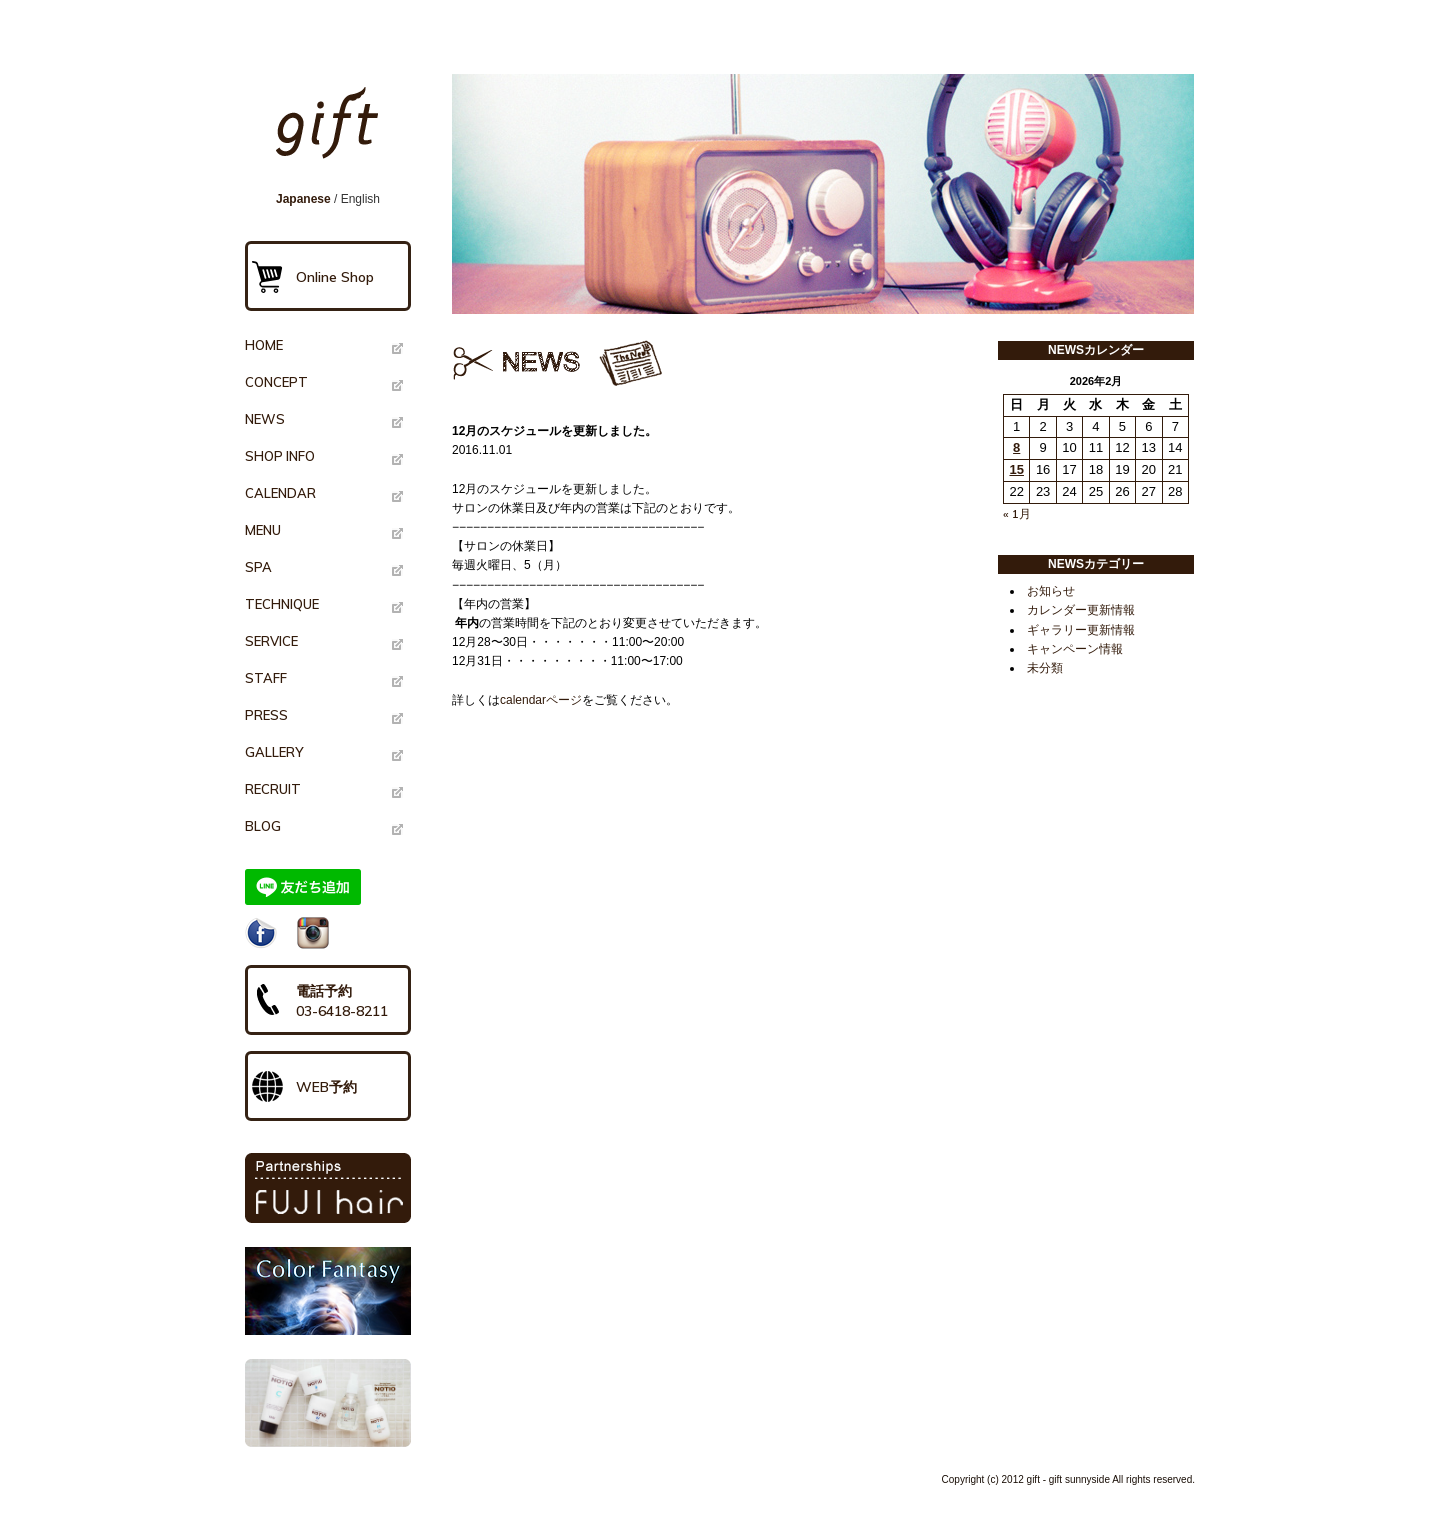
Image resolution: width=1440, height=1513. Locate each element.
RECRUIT (273, 789)
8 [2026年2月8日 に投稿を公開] (1016, 447)
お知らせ (1051, 591)
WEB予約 (326, 1087)
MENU (263, 530)
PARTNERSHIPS (328, 1188)
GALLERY (274, 752)
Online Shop (335, 277)
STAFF (266, 678)
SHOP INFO (280, 456)
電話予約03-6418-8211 (342, 1001)
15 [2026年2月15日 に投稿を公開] (1016, 469)
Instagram (313, 933)
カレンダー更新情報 (1081, 610)
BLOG (263, 826)
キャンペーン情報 (1075, 649)
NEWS (265, 419)
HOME (264, 345)
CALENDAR (280, 493)
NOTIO (328, 1403)
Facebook (261, 933)
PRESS (266, 715)
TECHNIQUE (282, 604)
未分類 (1045, 668)
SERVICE (271, 641)
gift (334, 132)
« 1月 (1017, 513)
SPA (258, 567)
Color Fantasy (328, 1291)
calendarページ (541, 700)
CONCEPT (276, 382)
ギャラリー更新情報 (1081, 630)
